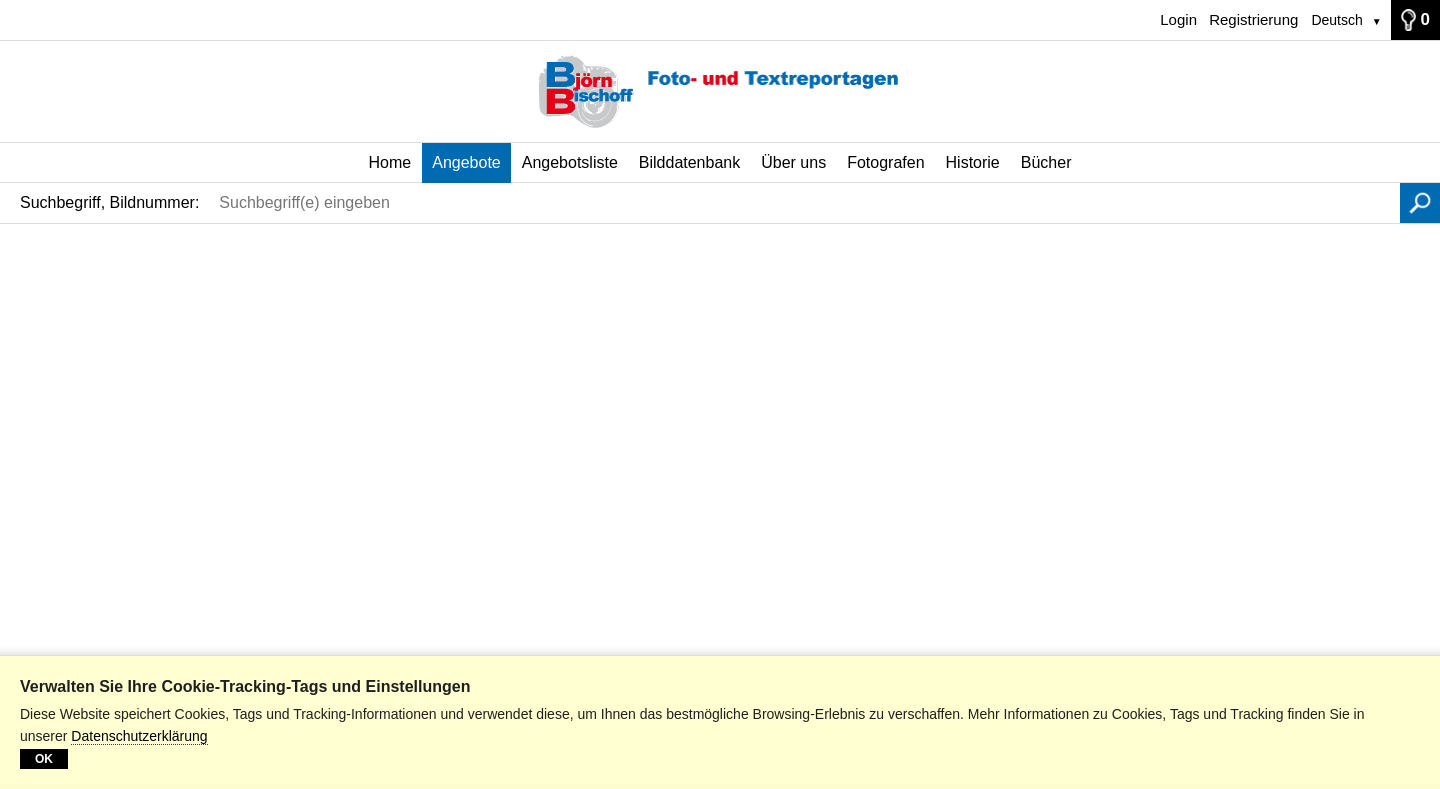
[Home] (720, 92)
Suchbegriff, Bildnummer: (109, 202)
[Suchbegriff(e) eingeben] (804, 203)
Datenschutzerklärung (139, 736)
